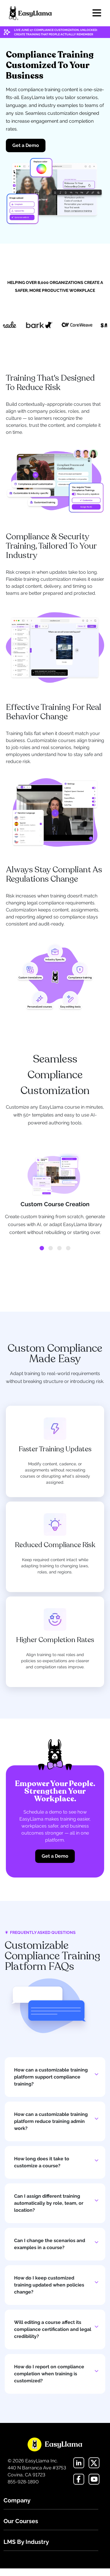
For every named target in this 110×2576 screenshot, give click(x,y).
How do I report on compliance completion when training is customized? (49, 2373)
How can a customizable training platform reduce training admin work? (51, 2121)
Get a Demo (25, 145)
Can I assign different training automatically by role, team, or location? (48, 2203)
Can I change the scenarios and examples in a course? (49, 2244)
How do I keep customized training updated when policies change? (49, 2285)
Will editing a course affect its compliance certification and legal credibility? (52, 2329)
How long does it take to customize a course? (41, 2162)
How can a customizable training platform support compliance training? (51, 2077)
